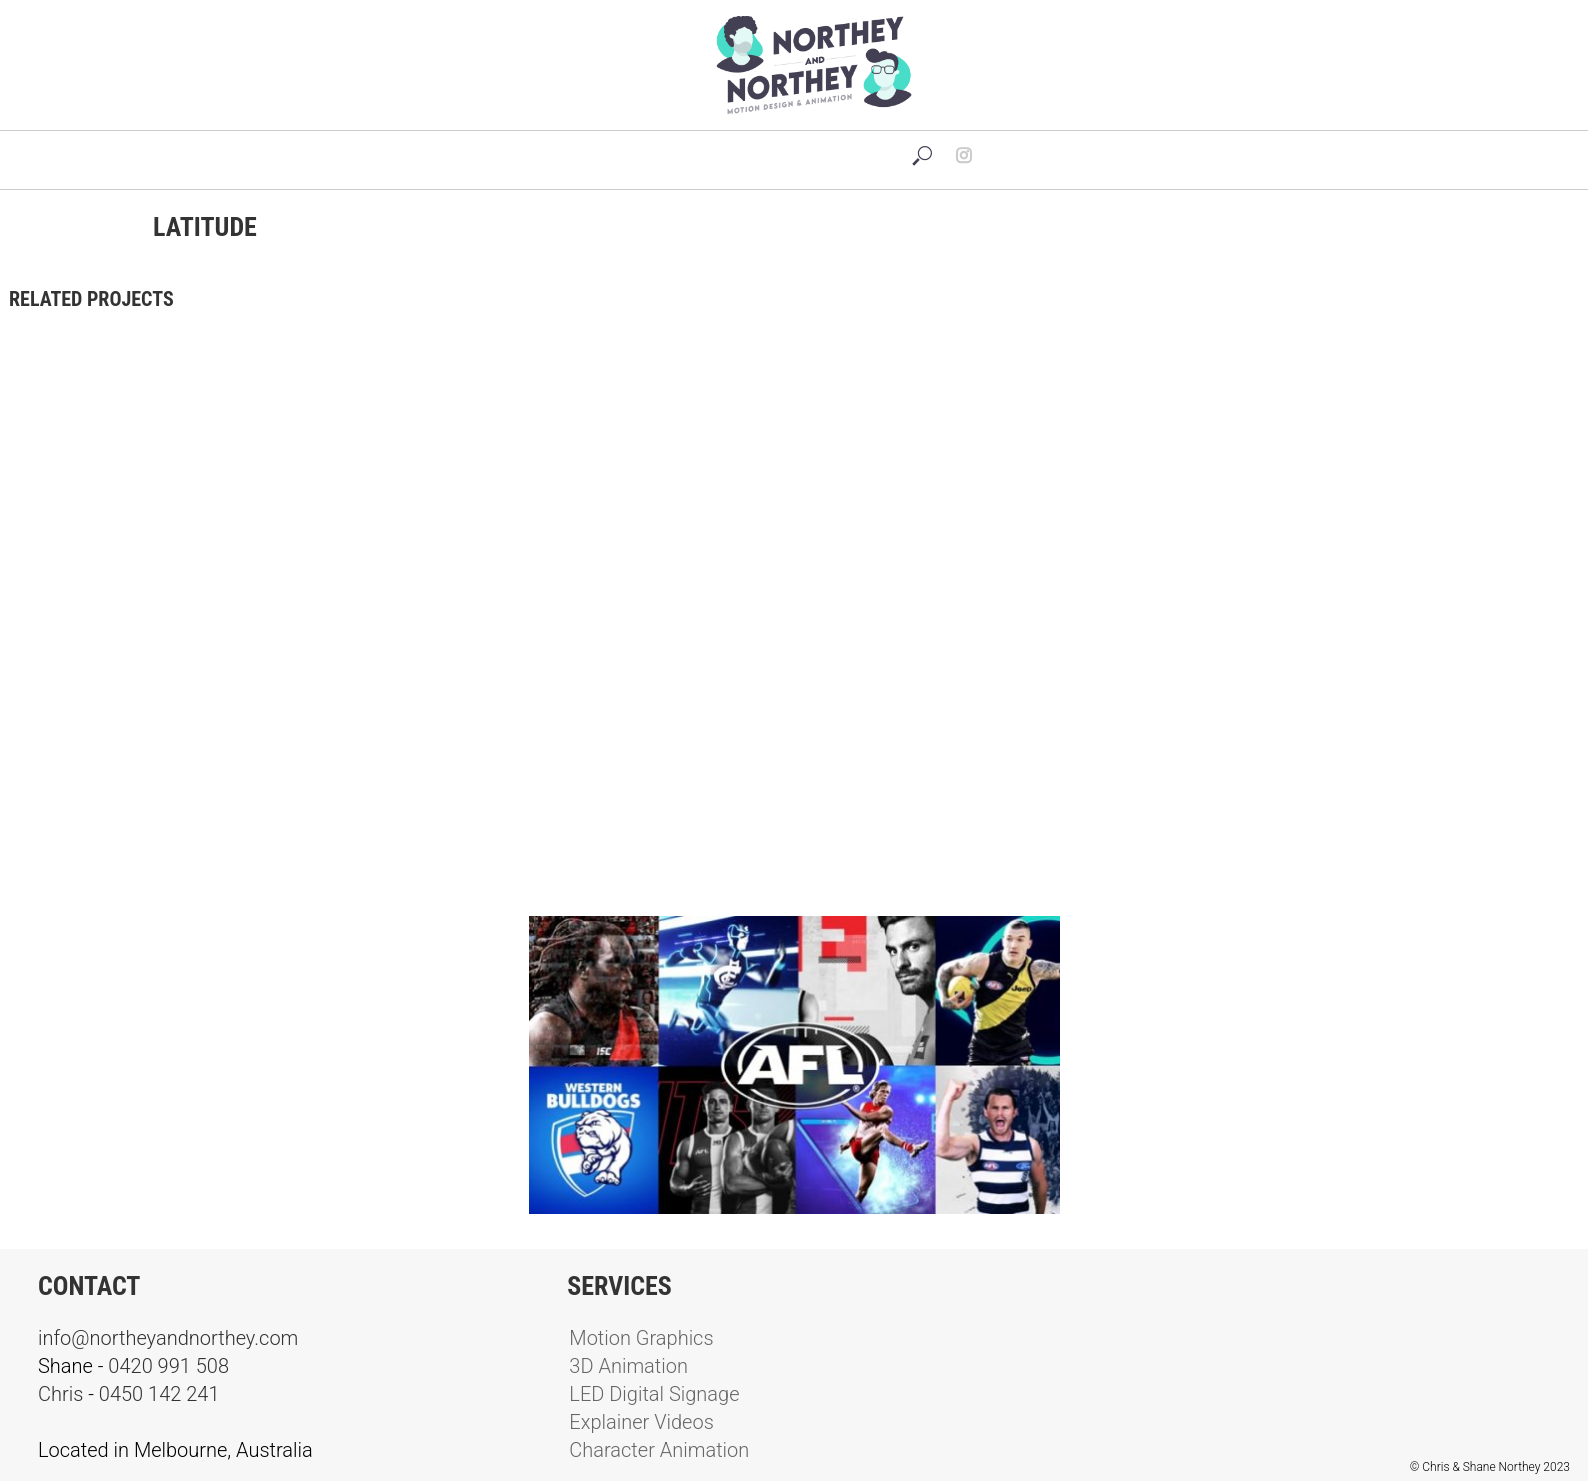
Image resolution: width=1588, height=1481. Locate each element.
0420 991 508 (168, 1366)
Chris (60, 1394)
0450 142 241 (159, 1394)
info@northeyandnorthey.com (168, 1338)
